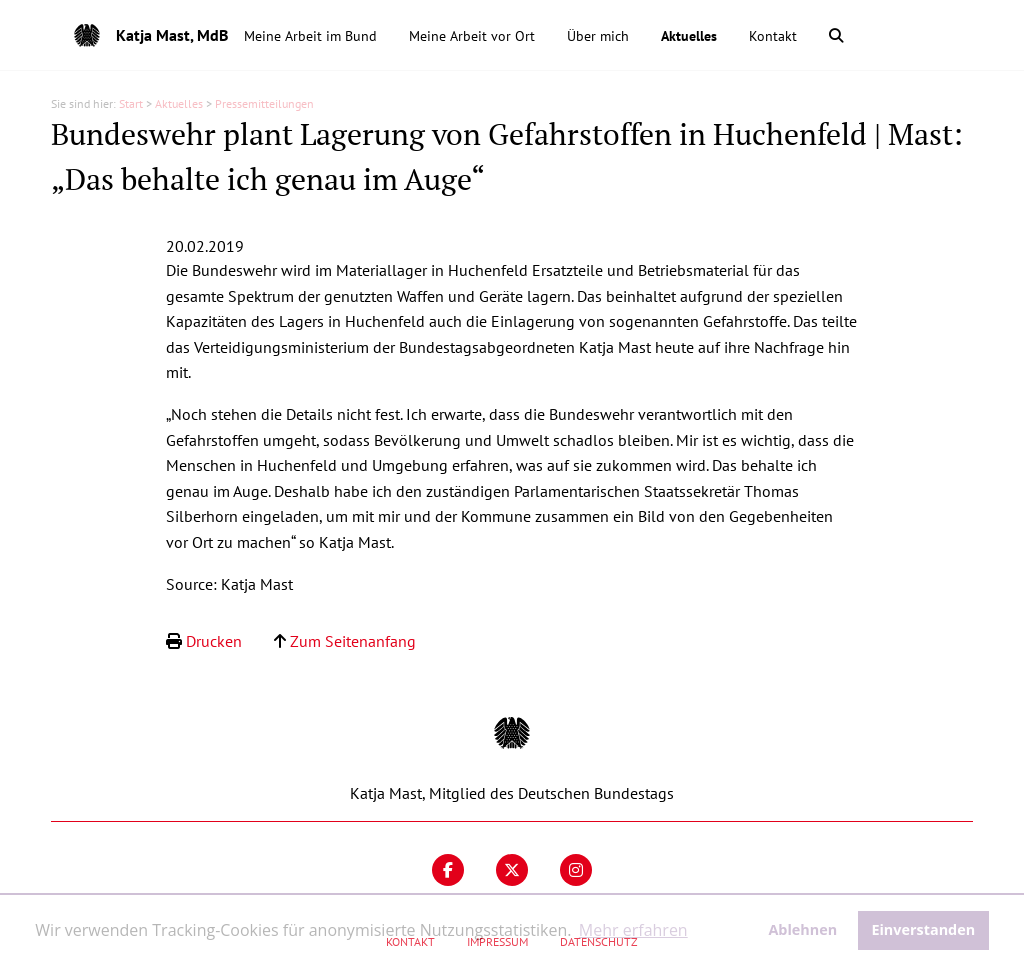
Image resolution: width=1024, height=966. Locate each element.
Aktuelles (179, 103)
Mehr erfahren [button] (633, 930)
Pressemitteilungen (264, 103)
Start (131, 103)
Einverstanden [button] (923, 929)
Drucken (214, 641)
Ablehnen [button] (802, 929)
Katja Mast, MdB (172, 35)
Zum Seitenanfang (353, 641)
